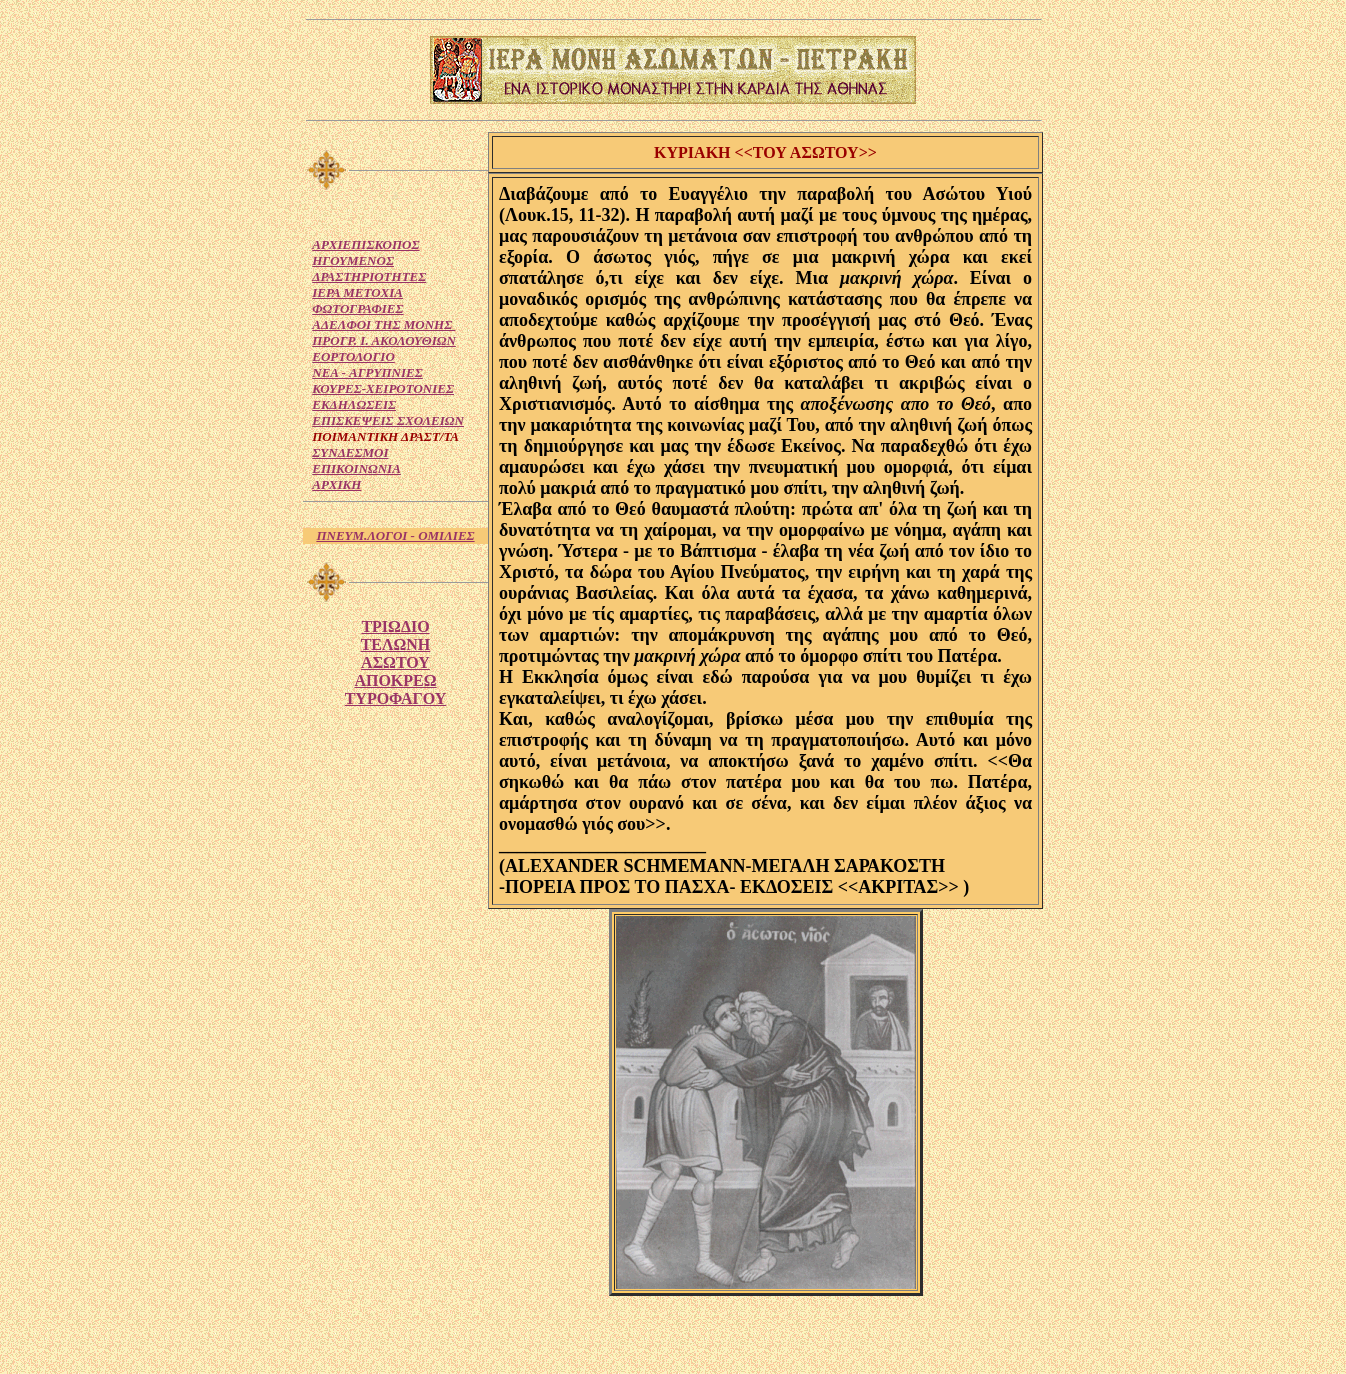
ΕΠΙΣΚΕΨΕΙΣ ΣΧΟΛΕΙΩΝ (388, 420)
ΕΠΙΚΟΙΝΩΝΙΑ (356, 468)
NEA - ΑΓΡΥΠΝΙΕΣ (367, 372)
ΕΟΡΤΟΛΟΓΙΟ (353, 356)
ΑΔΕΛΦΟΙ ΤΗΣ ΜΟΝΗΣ (383, 324)
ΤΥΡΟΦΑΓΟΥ (396, 698)
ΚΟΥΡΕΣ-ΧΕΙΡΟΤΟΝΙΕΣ (383, 388)
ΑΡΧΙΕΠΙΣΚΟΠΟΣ (365, 244)
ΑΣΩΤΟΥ (395, 662)
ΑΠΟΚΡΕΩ (395, 680)
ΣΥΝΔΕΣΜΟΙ (350, 452)
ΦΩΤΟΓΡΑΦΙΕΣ (357, 308)
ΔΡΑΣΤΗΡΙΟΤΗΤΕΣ (369, 276)
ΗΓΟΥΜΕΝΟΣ (353, 260)
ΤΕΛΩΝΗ (396, 644)
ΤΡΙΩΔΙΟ (395, 626)
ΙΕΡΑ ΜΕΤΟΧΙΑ (357, 292)
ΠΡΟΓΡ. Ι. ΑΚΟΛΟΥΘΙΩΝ (384, 340)
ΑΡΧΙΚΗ (336, 484)
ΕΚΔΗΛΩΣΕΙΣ (354, 404)
